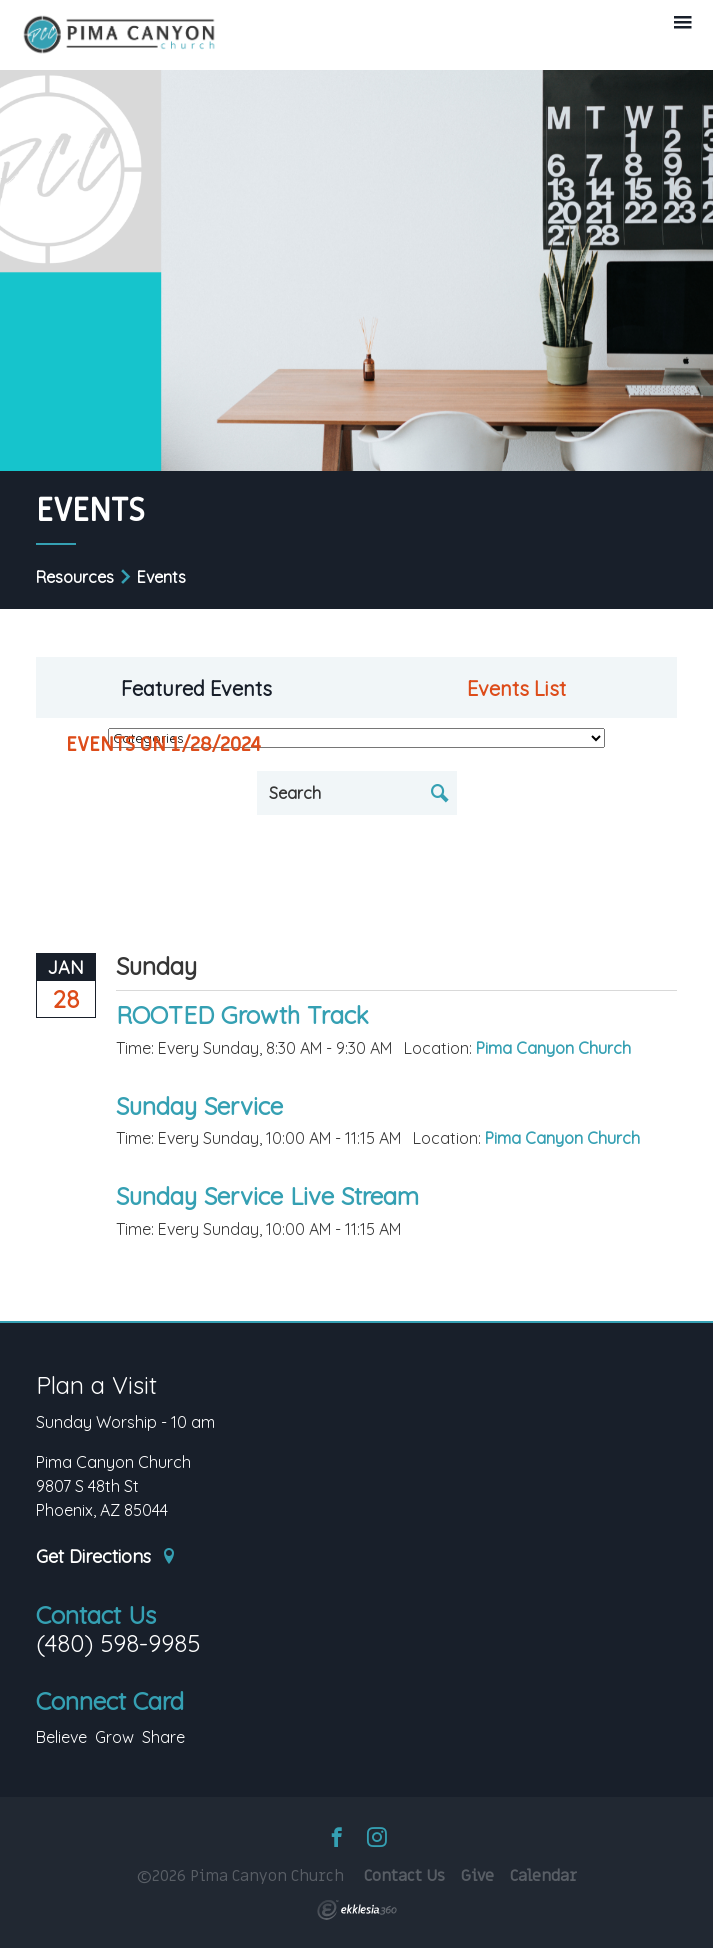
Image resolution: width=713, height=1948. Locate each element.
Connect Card (110, 1701)
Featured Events (196, 688)
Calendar (543, 1876)
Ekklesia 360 (357, 1910)
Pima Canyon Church (553, 1048)
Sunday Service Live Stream (267, 1196)
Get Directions (107, 1557)
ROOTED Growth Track (242, 1015)
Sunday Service (199, 1106)
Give (477, 1876)
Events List (516, 688)
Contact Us (96, 1615)
